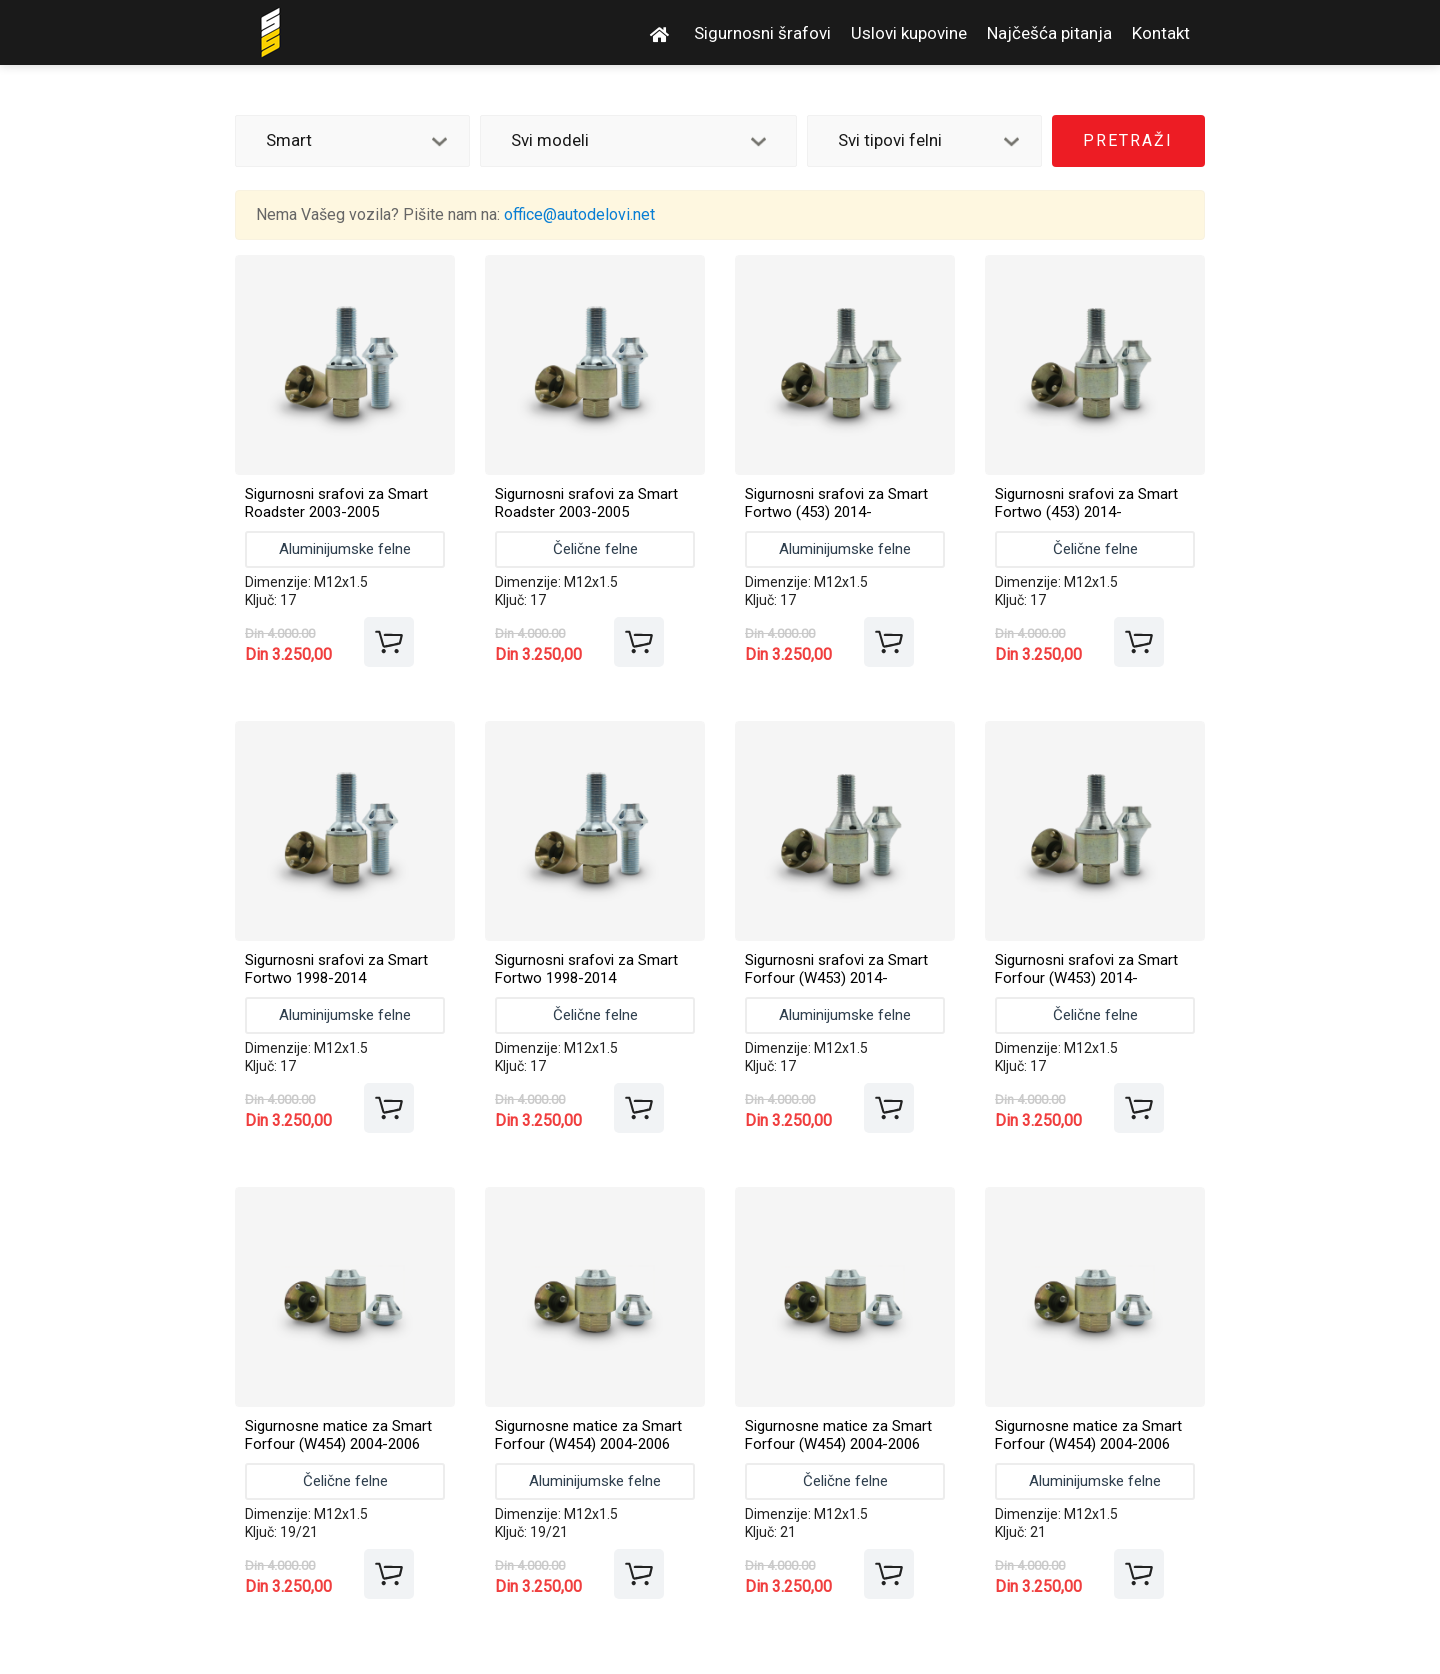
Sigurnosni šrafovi (762, 33)
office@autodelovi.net (579, 214)
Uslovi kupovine (909, 33)
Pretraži (1128, 140)
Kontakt (1161, 33)
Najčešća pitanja (1049, 33)
